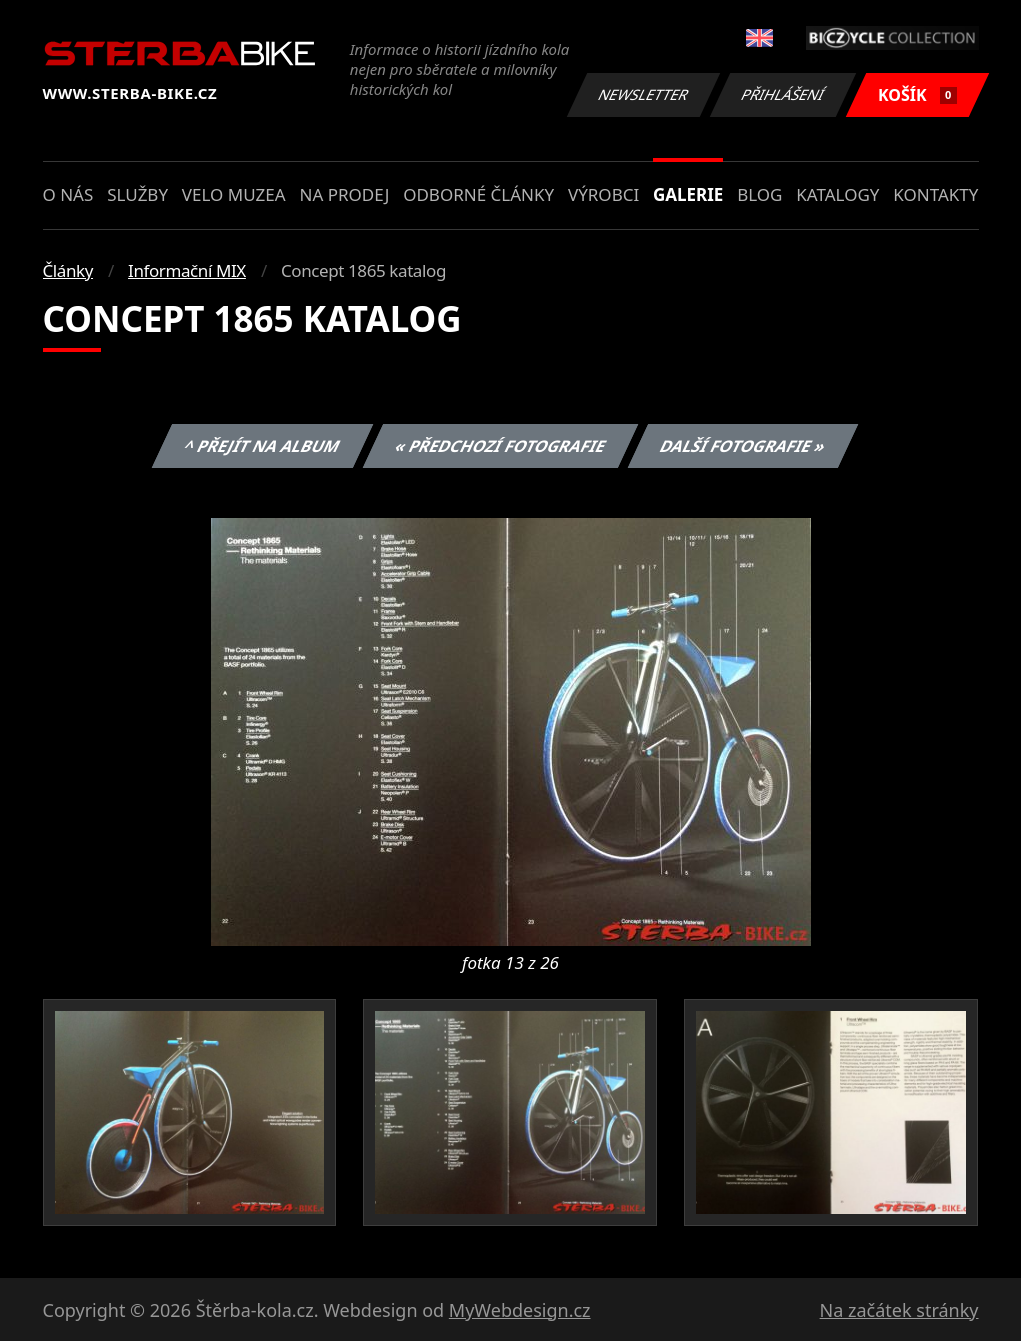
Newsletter (644, 94)
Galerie (688, 194)
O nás (68, 194)
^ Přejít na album (262, 446)
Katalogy (837, 194)
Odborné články (478, 194)
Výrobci (603, 194)
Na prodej (344, 194)
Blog (759, 194)
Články (68, 270)
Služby (137, 194)
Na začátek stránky (899, 1310)
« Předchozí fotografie (501, 446)
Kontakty (935, 194)
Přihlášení (783, 94)
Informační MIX (187, 270)
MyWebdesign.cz (520, 1310)
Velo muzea (234, 194)
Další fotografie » (743, 446)
